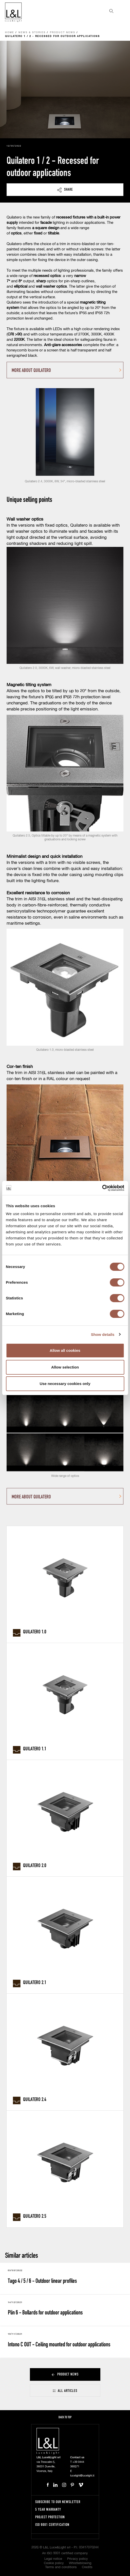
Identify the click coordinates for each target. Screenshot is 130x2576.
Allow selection (65, 1367)
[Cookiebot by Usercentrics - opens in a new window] (102, 1188)
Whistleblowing (80, 2563)
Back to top (65, 2417)
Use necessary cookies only (65, 1383)
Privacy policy (77, 2559)
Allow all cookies (65, 1350)
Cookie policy (54, 2563)
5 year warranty (48, 2509)
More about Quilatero (31, 369)
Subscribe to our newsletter (57, 2502)
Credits (87, 2567)
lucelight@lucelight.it (82, 2475)
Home (9, 32)
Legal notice (53, 2559)
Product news (62, 32)
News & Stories (32, 32)
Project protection (50, 2517)
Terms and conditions (61, 2567)
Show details (103, 1334)
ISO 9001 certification (52, 2524)
